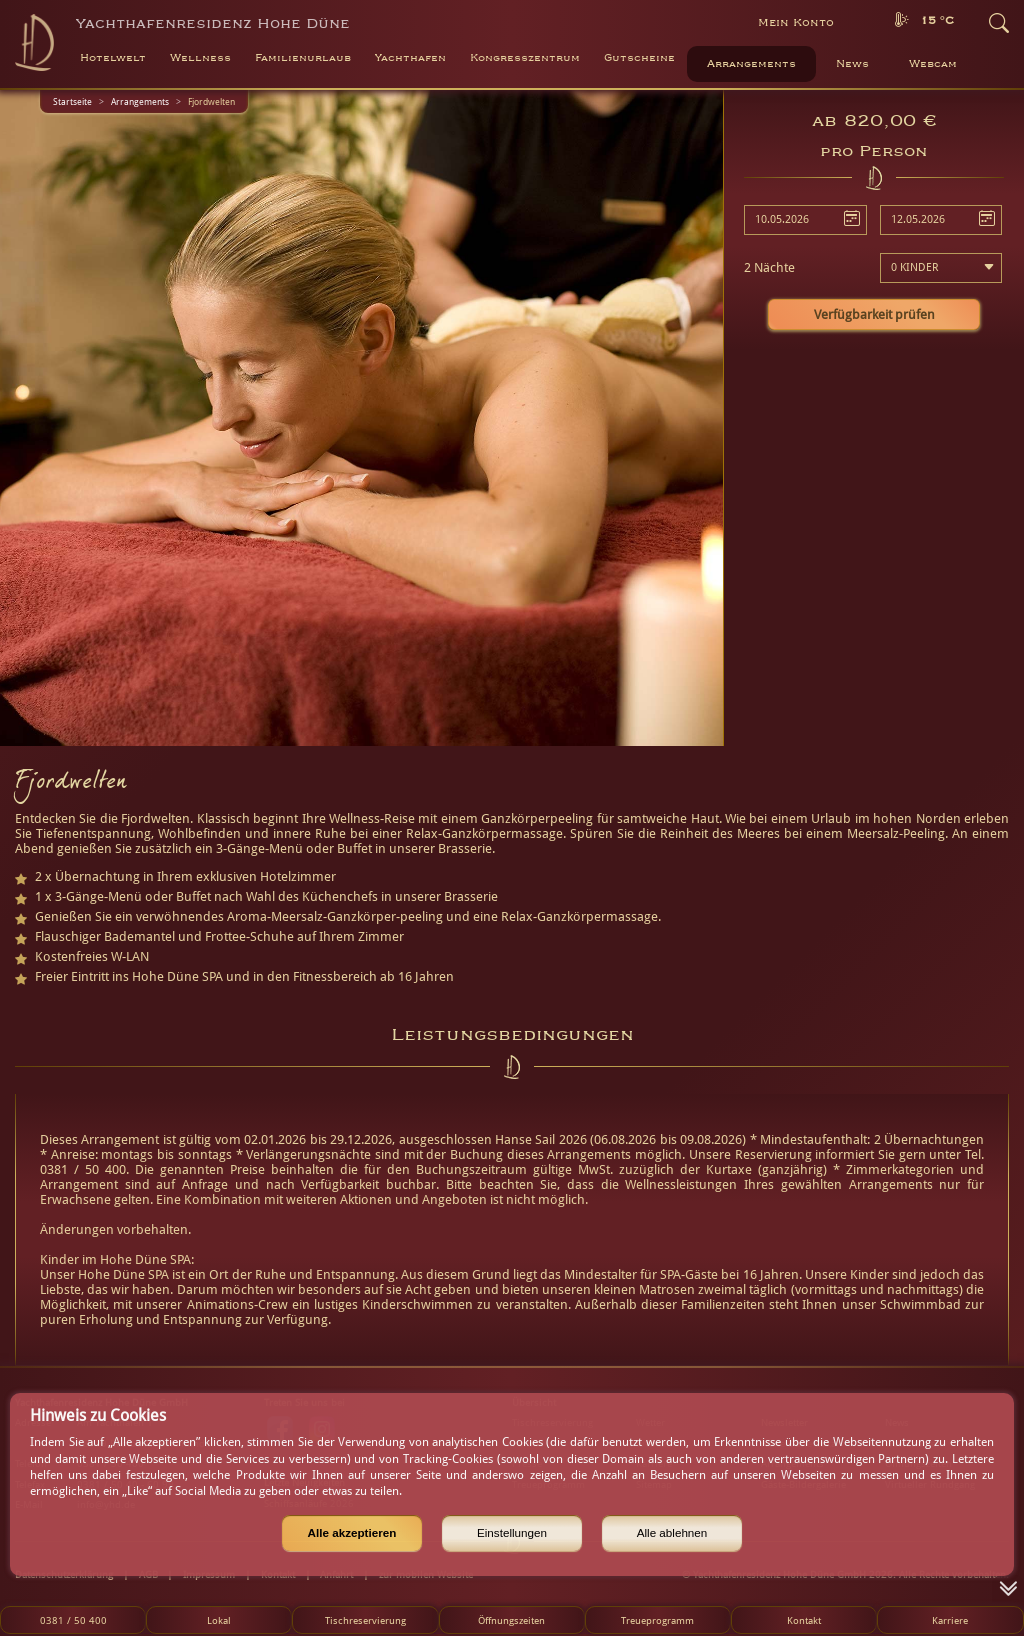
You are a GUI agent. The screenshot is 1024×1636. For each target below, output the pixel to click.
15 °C (937, 20)
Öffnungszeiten (511, 1620)
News (852, 64)
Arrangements (751, 64)
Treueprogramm (657, 1620)
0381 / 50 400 (73, 1620)
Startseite (72, 101)
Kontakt (804, 1620)
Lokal (219, 1620)
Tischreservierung (365, 1620)
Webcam (933, 64)
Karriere (950, 1620)
